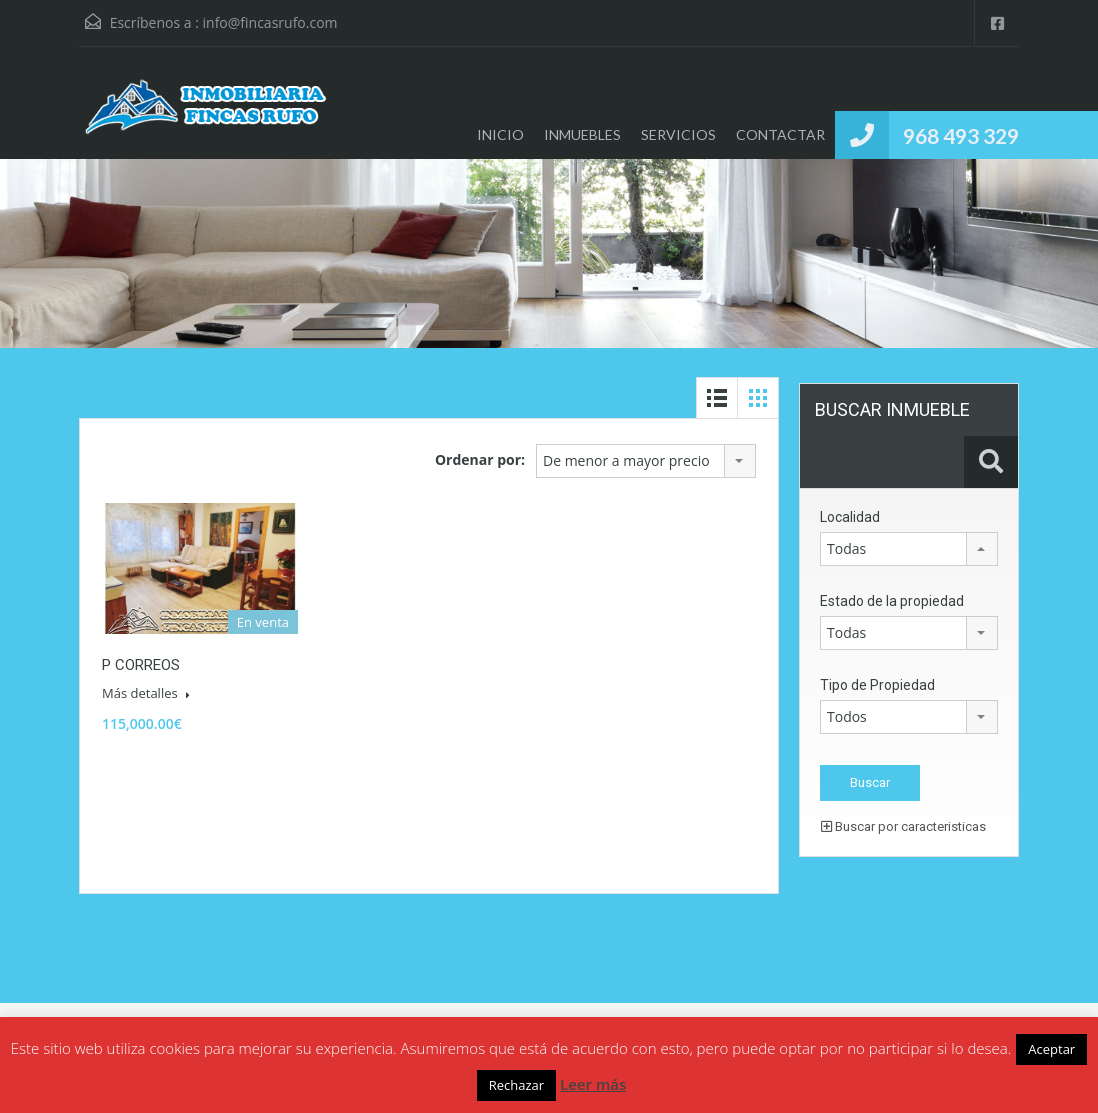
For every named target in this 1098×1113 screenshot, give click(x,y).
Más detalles (146, 693)
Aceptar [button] (1051, 1049)
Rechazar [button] (516, 1085)
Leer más (593, 1084)
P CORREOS (141, 665)
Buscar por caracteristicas (903, 826)
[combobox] (646, 461)
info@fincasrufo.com (270, 22)
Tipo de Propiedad (877, 685)
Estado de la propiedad (892, 601)
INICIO (500, 134)
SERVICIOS (678, 134)
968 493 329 (961, 135)
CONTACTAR (780, 134)
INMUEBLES (582, 134)
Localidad (850, 517)
